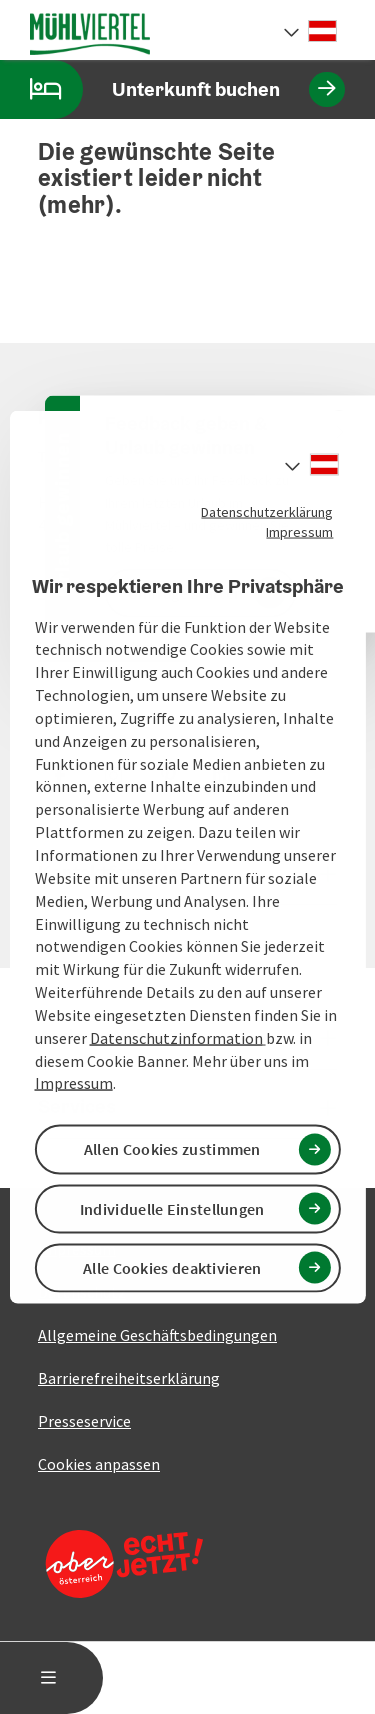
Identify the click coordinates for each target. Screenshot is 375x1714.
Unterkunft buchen (172, 89)
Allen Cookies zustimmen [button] (172, 1149)
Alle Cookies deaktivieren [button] (172, 1267)
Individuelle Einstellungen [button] (172, 1208)
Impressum (299, 532)
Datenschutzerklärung (267, 512)
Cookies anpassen (99, 1464)
